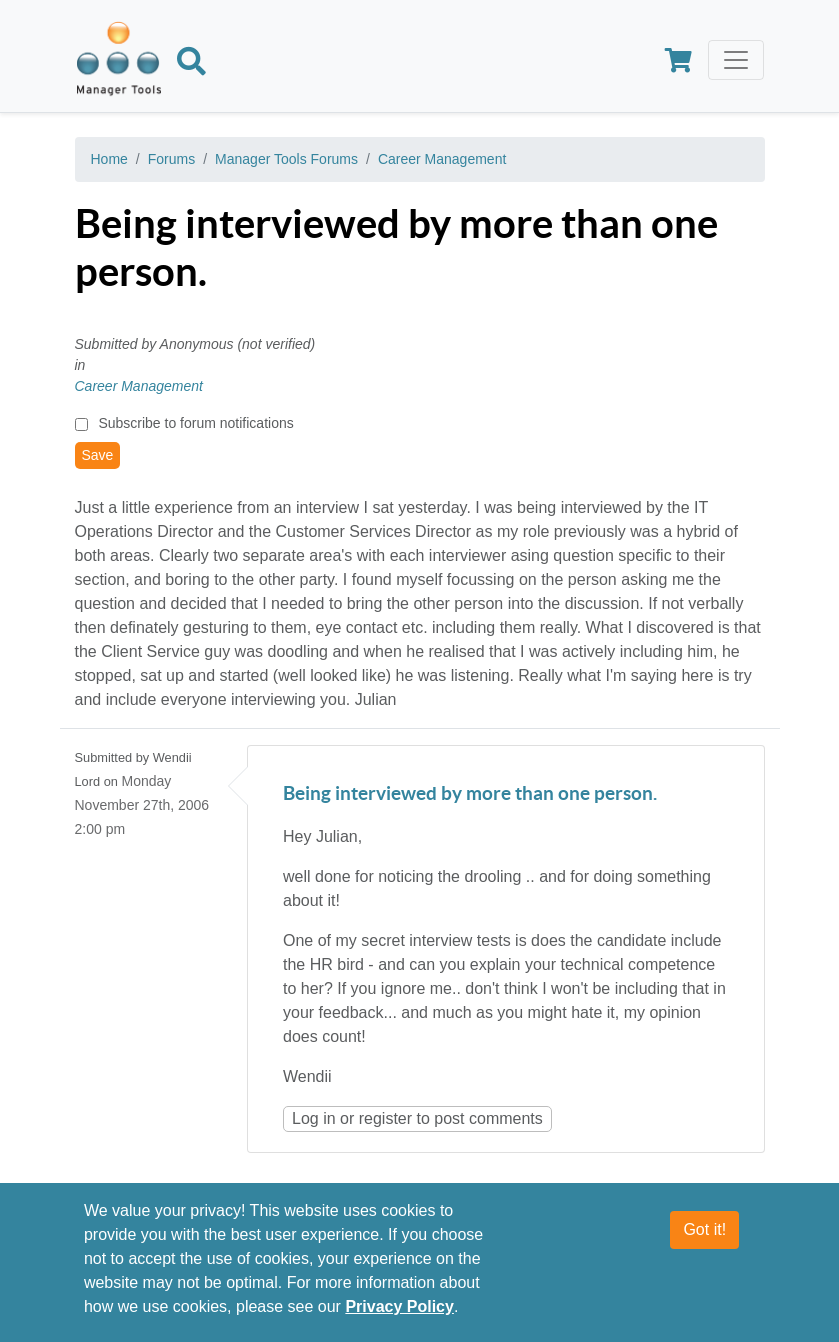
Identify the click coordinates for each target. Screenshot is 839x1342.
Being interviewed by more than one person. (470, 794)
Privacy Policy (399, 1306)
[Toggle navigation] (736, 60)
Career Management (442, 159)
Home (109, 159)
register (385, 1118)
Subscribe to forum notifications (195, 423)
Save (98, 455)
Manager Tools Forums (286, 159)
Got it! (704, 1229)
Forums (171, 159)
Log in (314, 1118)
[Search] (191, 65)
